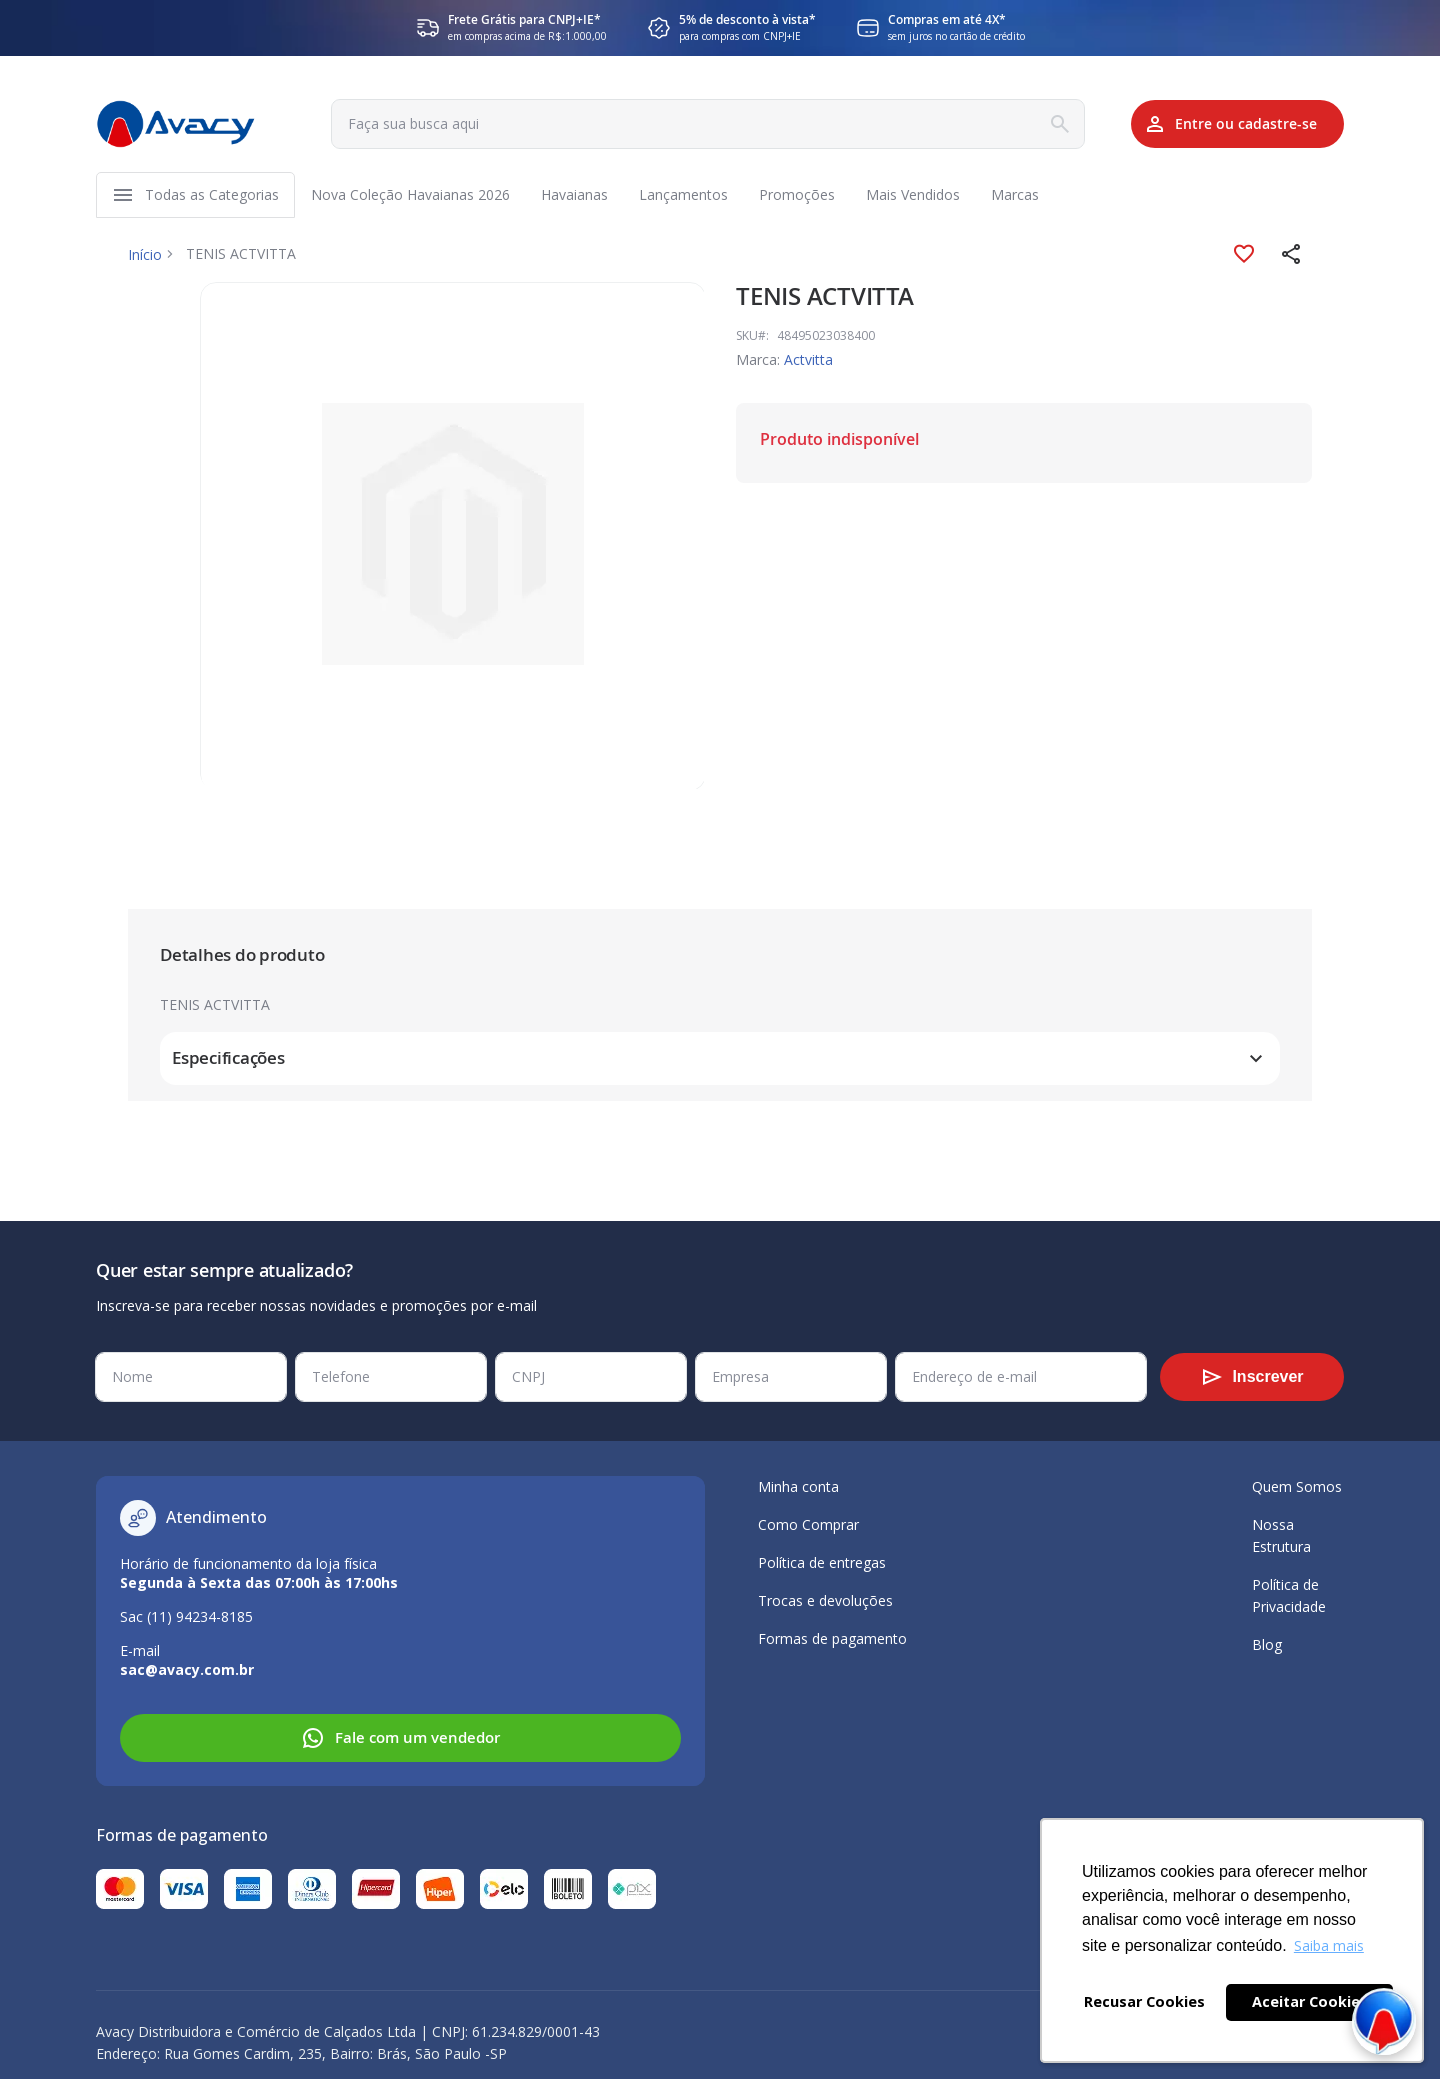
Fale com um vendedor (400, 1738)
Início (145, 257)
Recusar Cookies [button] (1144, 2001)
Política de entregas (822, 1562)
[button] (1292, 258)
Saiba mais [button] (1329, 1945)
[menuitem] (212, 197)
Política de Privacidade (1289, 1595)
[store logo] (176, 124)
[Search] (1034, 124)
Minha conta (798, 1486)
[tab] (720, 959)
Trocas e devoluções (825, 1600)
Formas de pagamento (832, 1638)
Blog (1267, 1644)
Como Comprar (808, 1524)
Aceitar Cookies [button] (1310, 2001)
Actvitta (808, 363)
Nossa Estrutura (1281, 1535)
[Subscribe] (1252, 1377)
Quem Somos (1297, 1486)
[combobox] (692, 124)
